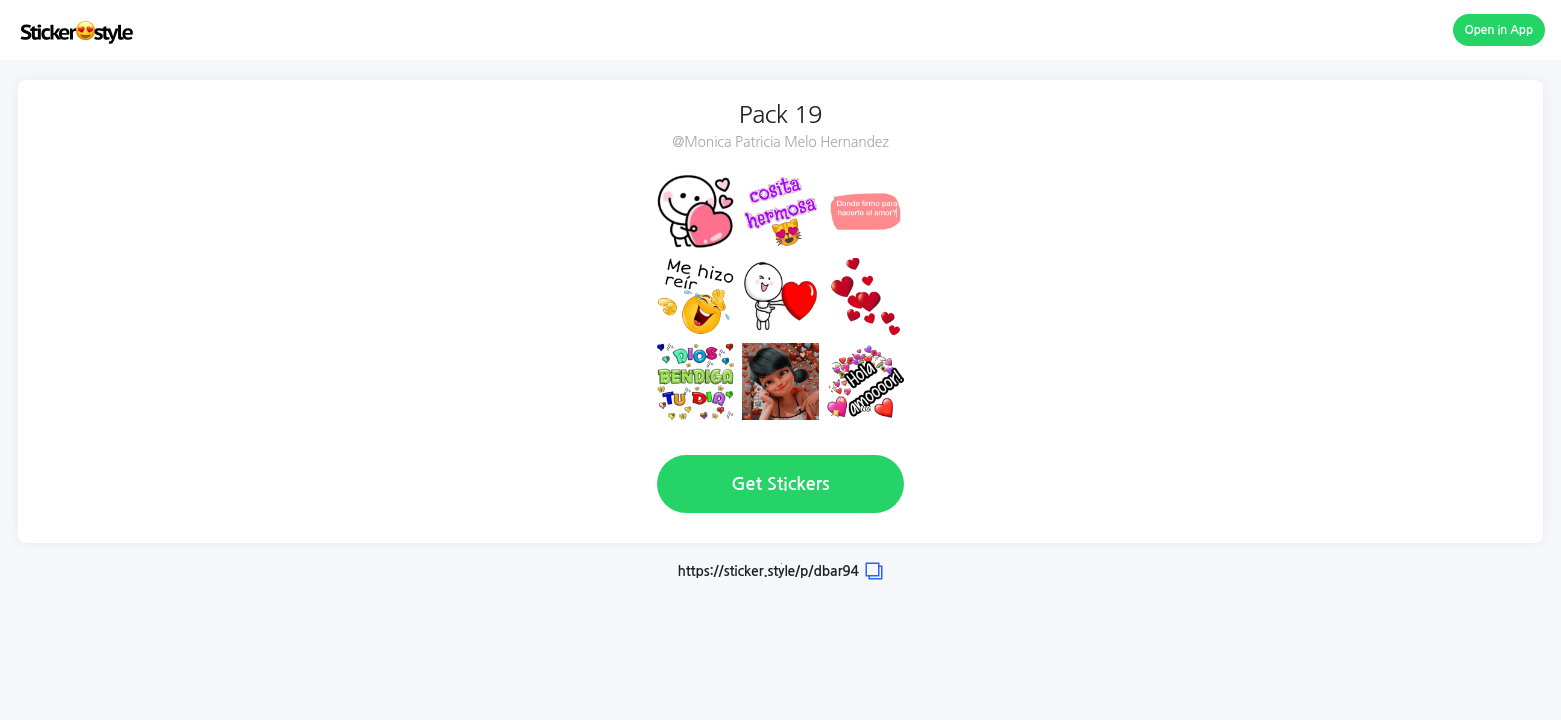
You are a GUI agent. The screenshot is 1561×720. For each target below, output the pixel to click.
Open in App (1499, 30)
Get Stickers (780, 484)
